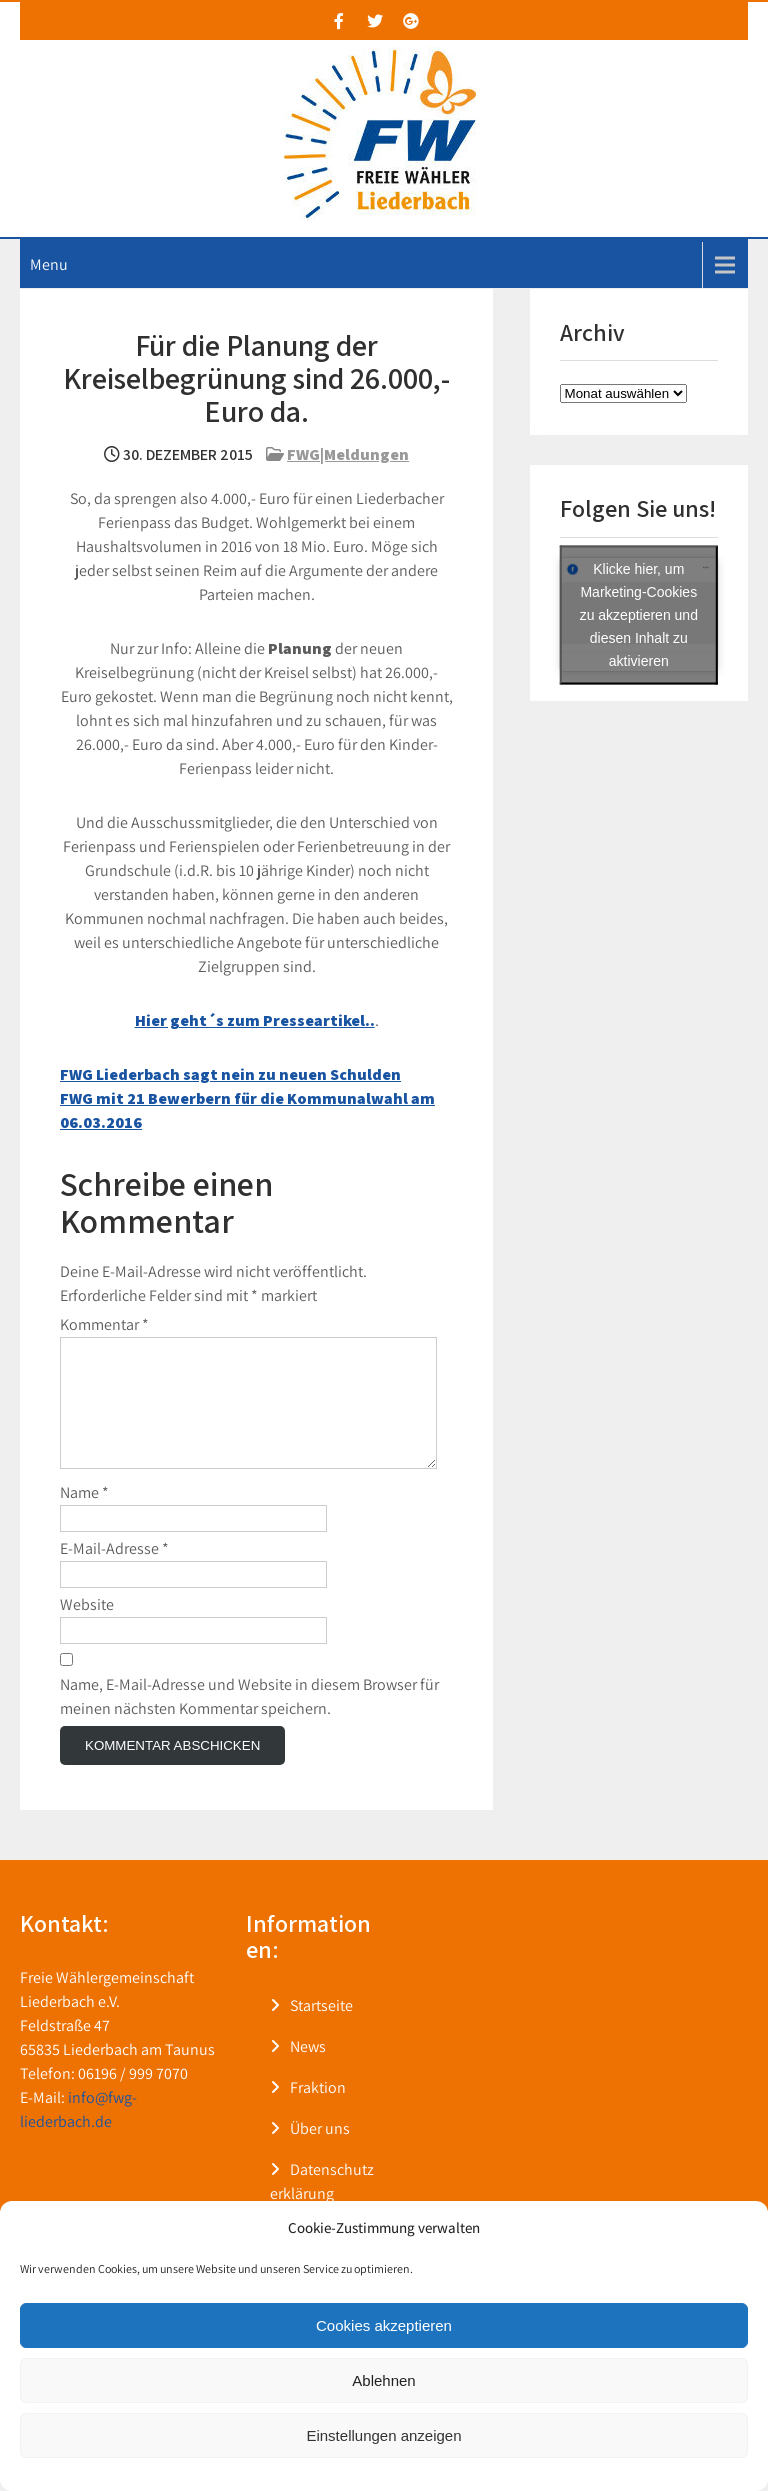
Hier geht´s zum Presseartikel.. (255, 1020)
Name (84, 1516)
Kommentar (104, 1324)
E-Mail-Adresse (114, 1572)
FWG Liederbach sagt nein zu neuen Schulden (230, 1074)
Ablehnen (383, 2380)
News (308, 2070)
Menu (49, 264)
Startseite (321, 2029)
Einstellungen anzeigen (383, 2435)
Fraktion (318, 2111)
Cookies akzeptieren (384, 2325)
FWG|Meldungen (348, 454)
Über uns (320, 2152)
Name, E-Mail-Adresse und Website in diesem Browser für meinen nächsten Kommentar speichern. (249, 1720)
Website (87, 1628)
